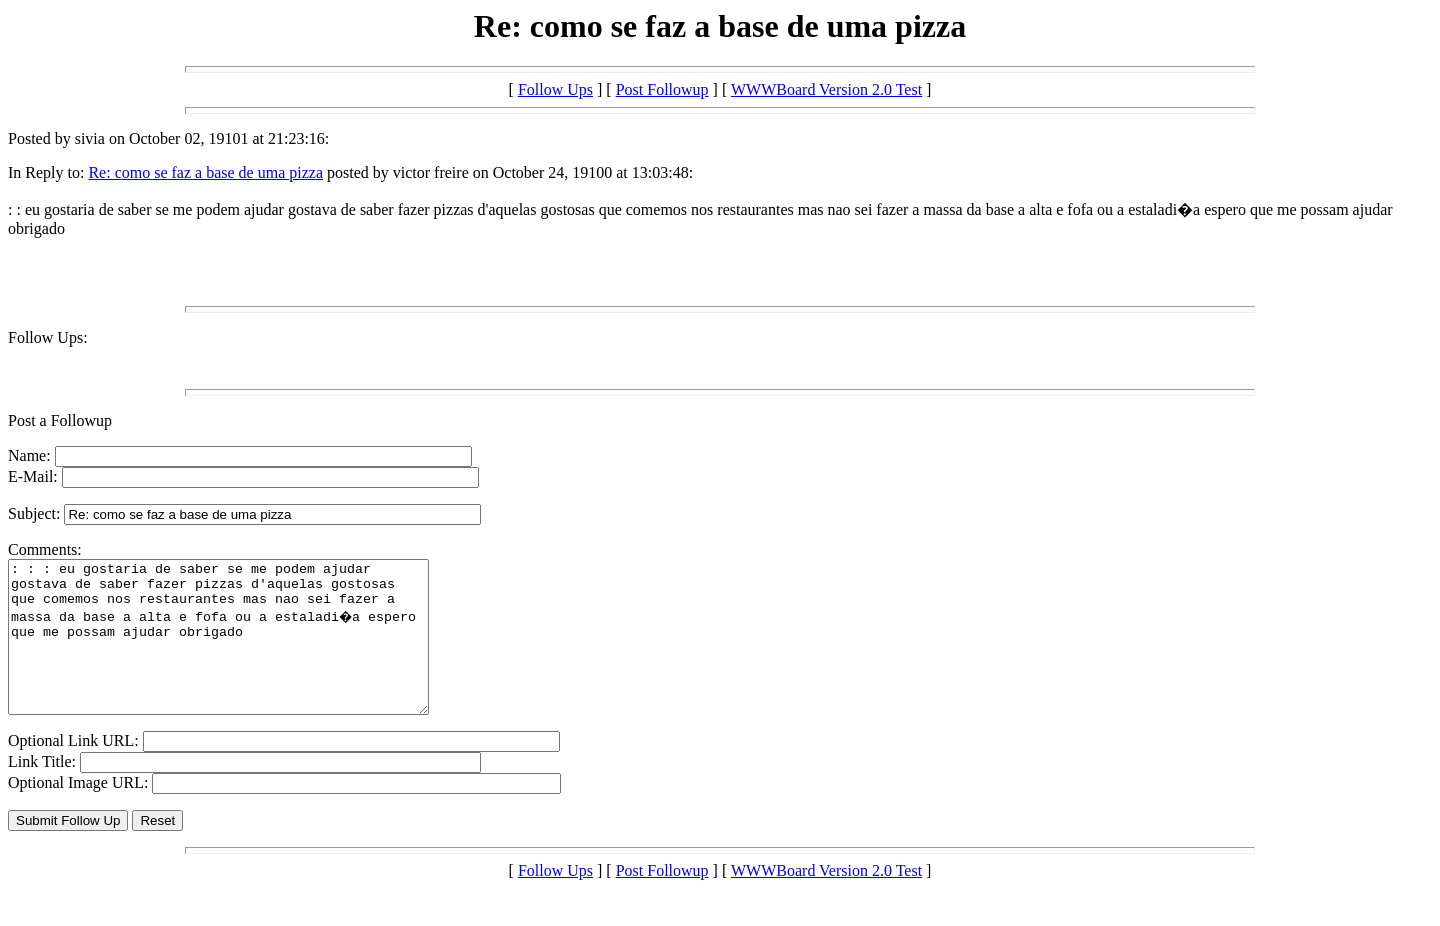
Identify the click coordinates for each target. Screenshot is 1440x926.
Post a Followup (60, 420)
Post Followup (662, 89)
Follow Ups (555, 89)
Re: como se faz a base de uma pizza (205, 172)
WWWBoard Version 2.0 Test (826, 89)
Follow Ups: (48, 337)
